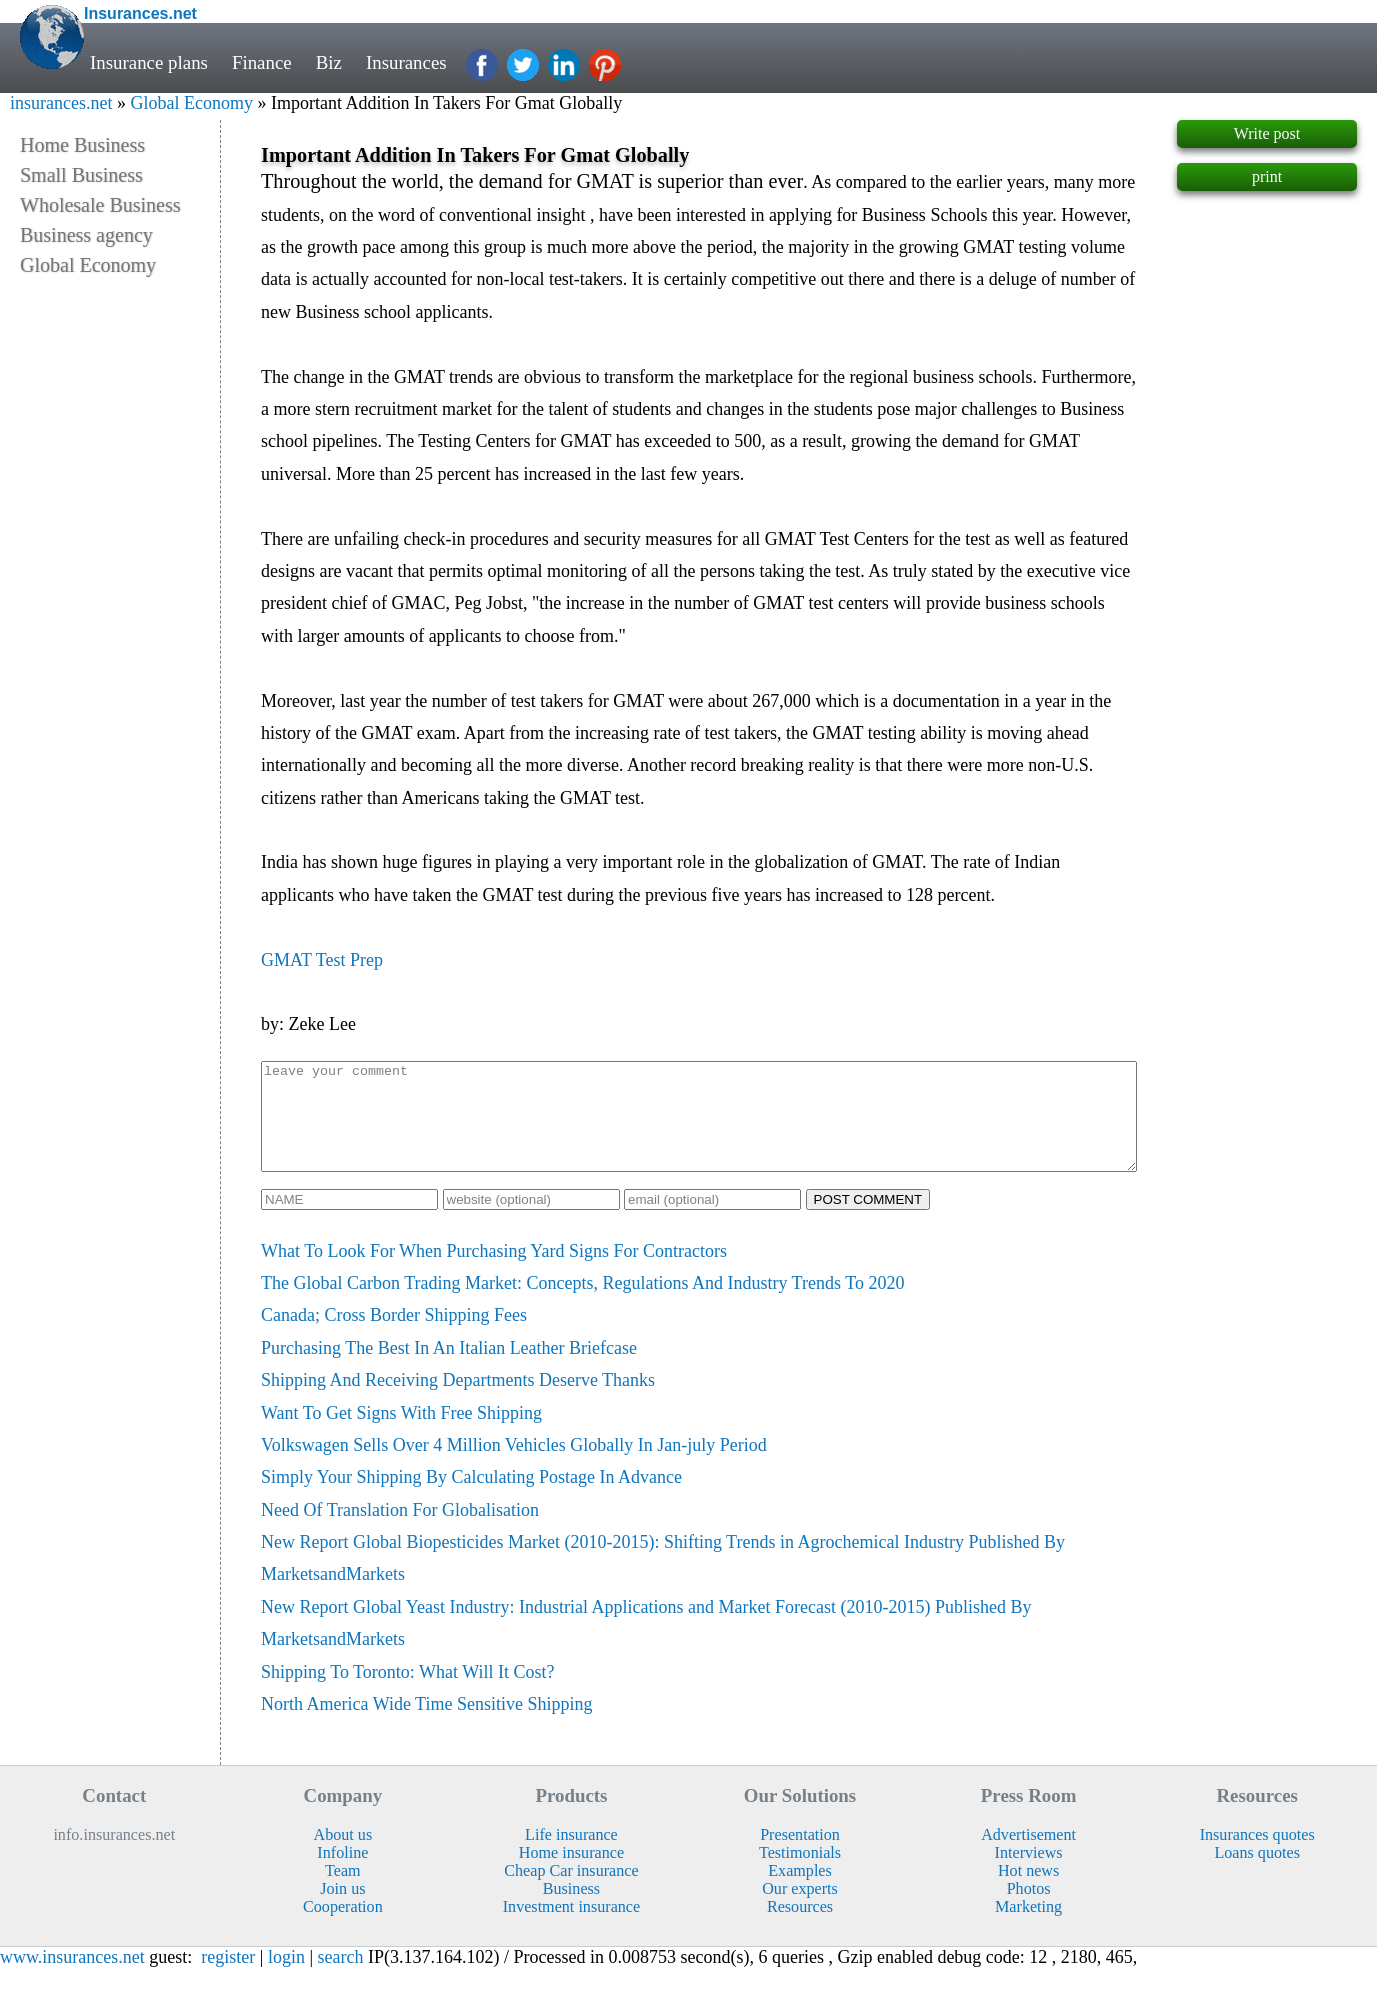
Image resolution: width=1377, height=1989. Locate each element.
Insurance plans (149, 62)
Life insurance (571, 1855)
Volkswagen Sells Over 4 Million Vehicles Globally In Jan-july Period (514, 1466)
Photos (1029, 1909)
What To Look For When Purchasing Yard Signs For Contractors (494, 1272)
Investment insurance (571, 1927)
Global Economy (191, 103)
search (341, 1978)
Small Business (81, 175)
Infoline (342, 1873)
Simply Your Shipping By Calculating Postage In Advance (471, 1498)
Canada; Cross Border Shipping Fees (394, 1336)
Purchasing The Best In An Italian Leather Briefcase (449, 1369)
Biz (329, 62)
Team (343, 1891)
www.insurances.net (72, 1978)
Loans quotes (1257, 1873)
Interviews (1029, 1873)
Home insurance (571, 1873)
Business (571, 1909)
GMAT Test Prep (322, 960)
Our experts (800, 1909)
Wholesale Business (100, 205)
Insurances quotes (1257, 1855)
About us (343, 1855)
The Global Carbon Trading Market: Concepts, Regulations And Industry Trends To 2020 (582, 1304)
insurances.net (61, 103)
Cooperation (343, 1927)
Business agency (86, 235)
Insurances (406, 62)
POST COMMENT (868, 1220)
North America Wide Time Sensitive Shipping (426, 1725)
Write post (1267, 133)
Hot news (1028, 1891)
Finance (262, 62)
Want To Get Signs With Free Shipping (401, 1434)
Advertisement (1028, 1855)
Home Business (82, 145)
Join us (342, 1909)
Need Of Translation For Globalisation (400, 1531)
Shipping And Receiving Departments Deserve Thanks (458, 1401)
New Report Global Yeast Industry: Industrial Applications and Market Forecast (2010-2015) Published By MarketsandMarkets (646, 1644)
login (286, 1978)
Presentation (800, 1855)
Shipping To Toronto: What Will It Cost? (407, 1693)
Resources (800, 1927)
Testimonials (800, 1873)
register (228, 1978)
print (1267, 176)
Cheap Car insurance (571, 1891)
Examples (800, 1891)
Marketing (1028, 1927)
